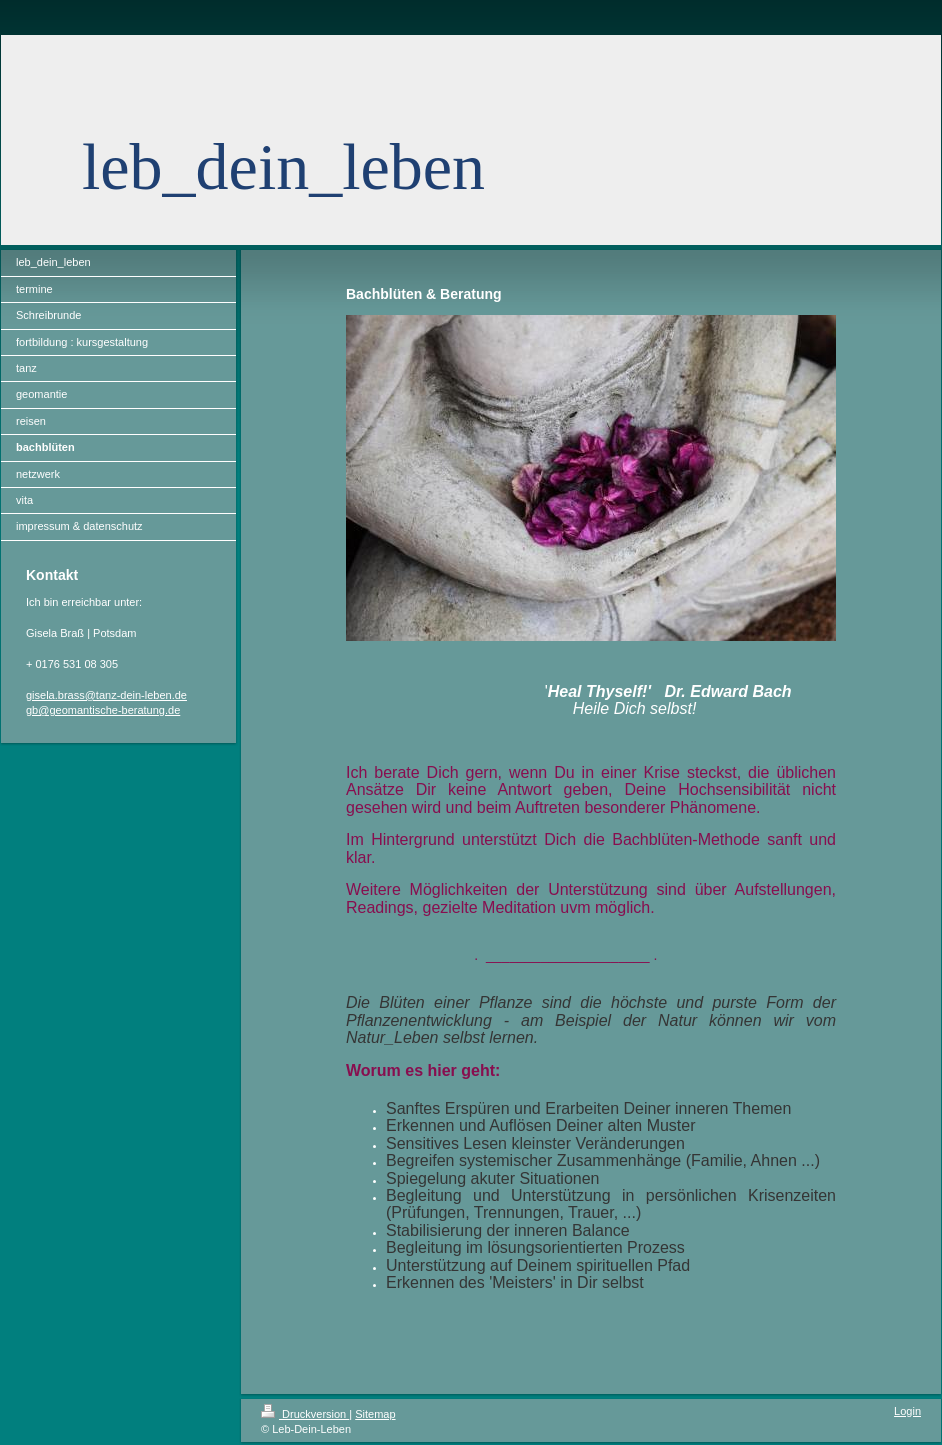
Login (907, 1411)
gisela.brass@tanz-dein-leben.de (106, 695)
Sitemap (375, 1414)
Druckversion (305, 1414)
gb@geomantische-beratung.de (103, 710)
